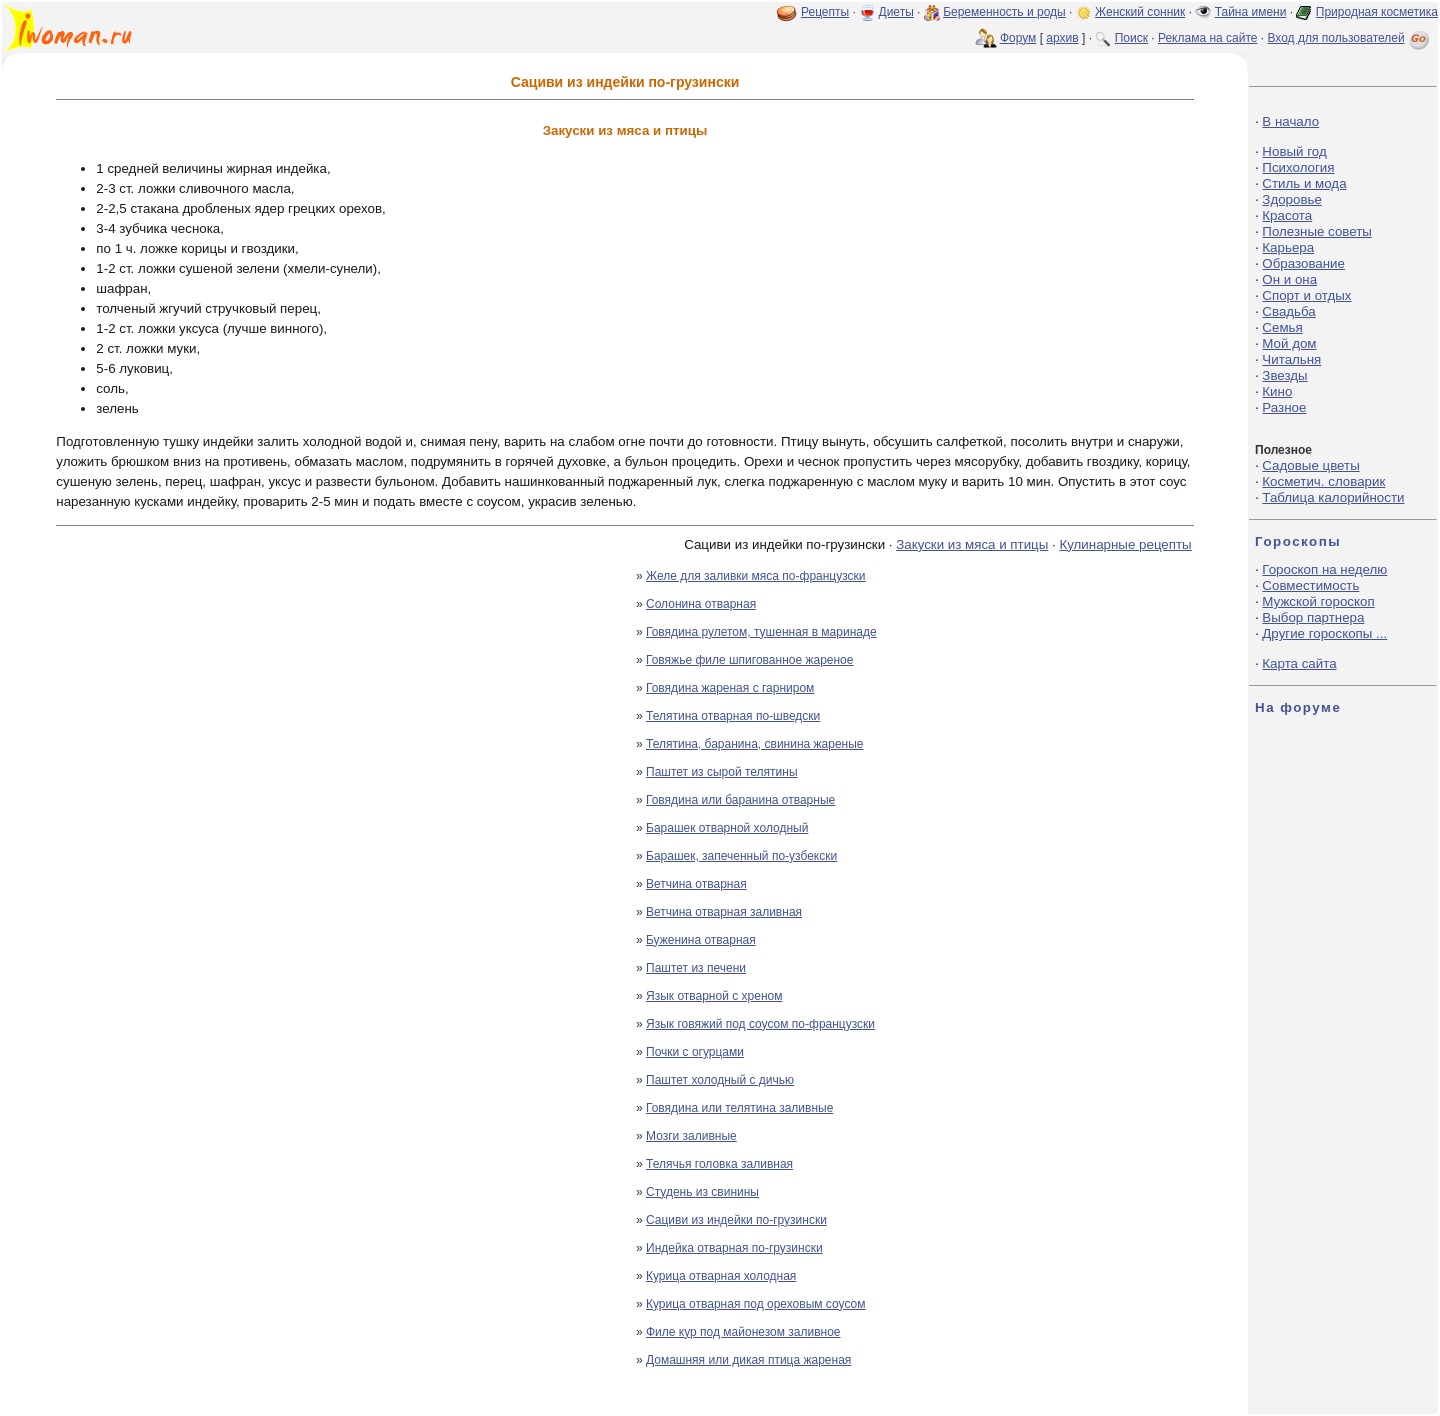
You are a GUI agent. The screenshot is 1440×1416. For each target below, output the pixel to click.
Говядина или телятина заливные (739, 1108)
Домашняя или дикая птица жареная (748, 1360)
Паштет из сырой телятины (722, 772)
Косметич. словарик (1323, 481)
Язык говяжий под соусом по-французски (760, 1024)
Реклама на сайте (1208, 38)
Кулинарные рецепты (1125, 544)
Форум (1018, 38)
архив (1062, 38)
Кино (1277, 391)
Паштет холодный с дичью (720, 1080)
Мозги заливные (691, 1136)
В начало (1290, 121)
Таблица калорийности (1333, 497)
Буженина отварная (701, 940)
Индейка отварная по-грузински (734, 1248)
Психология (1298, 167)
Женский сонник (1140, 12)
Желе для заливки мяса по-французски (756, 576)
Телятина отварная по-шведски (733, 716)
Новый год (1294, 151)
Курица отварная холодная (721, 1276)
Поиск (1131, 38)
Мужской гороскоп (1318, 601)
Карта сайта (1299, 663)
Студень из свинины (702, 1192)
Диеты (896, 12)
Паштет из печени (696, 968)
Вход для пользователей (1350, 38)
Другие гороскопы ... (1324, 633)
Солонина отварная (701, 604)
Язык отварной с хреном (714, 996)
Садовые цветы (1310, 465)
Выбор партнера (1313, 617)
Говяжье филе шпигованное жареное (749, 660)
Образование (1303, 263)
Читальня (1291, 359)
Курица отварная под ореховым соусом (755, 1304)
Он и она (1289, 279)
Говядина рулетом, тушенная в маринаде (761, 632)
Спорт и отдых (1306, 295)
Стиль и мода (1304, 183)
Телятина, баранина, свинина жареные (755, 744)
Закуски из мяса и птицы (972, 544)
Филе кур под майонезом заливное (743, 1332)
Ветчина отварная (696, 884)
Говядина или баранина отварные (740, 800)
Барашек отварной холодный (727, 828)
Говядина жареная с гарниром (730, 688)
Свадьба (1288, 311)
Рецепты (825, 12)
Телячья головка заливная (719, 1164)
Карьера (1288, 247)
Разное (1284, 407)
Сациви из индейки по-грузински (736, 1220)
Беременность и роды (1004, 12)
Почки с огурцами (695, 1052)
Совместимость (1310, 585)
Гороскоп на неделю (1324, 569)
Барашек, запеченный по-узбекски (741, 856)
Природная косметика (1377, 12)
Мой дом (1289, 343)
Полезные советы (1317, 231)
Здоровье (1292, 199)
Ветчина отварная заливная (724, 912)
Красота (1287, 215)
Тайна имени (1251, 12)
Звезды (1284, 375)
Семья (1282, 327)
